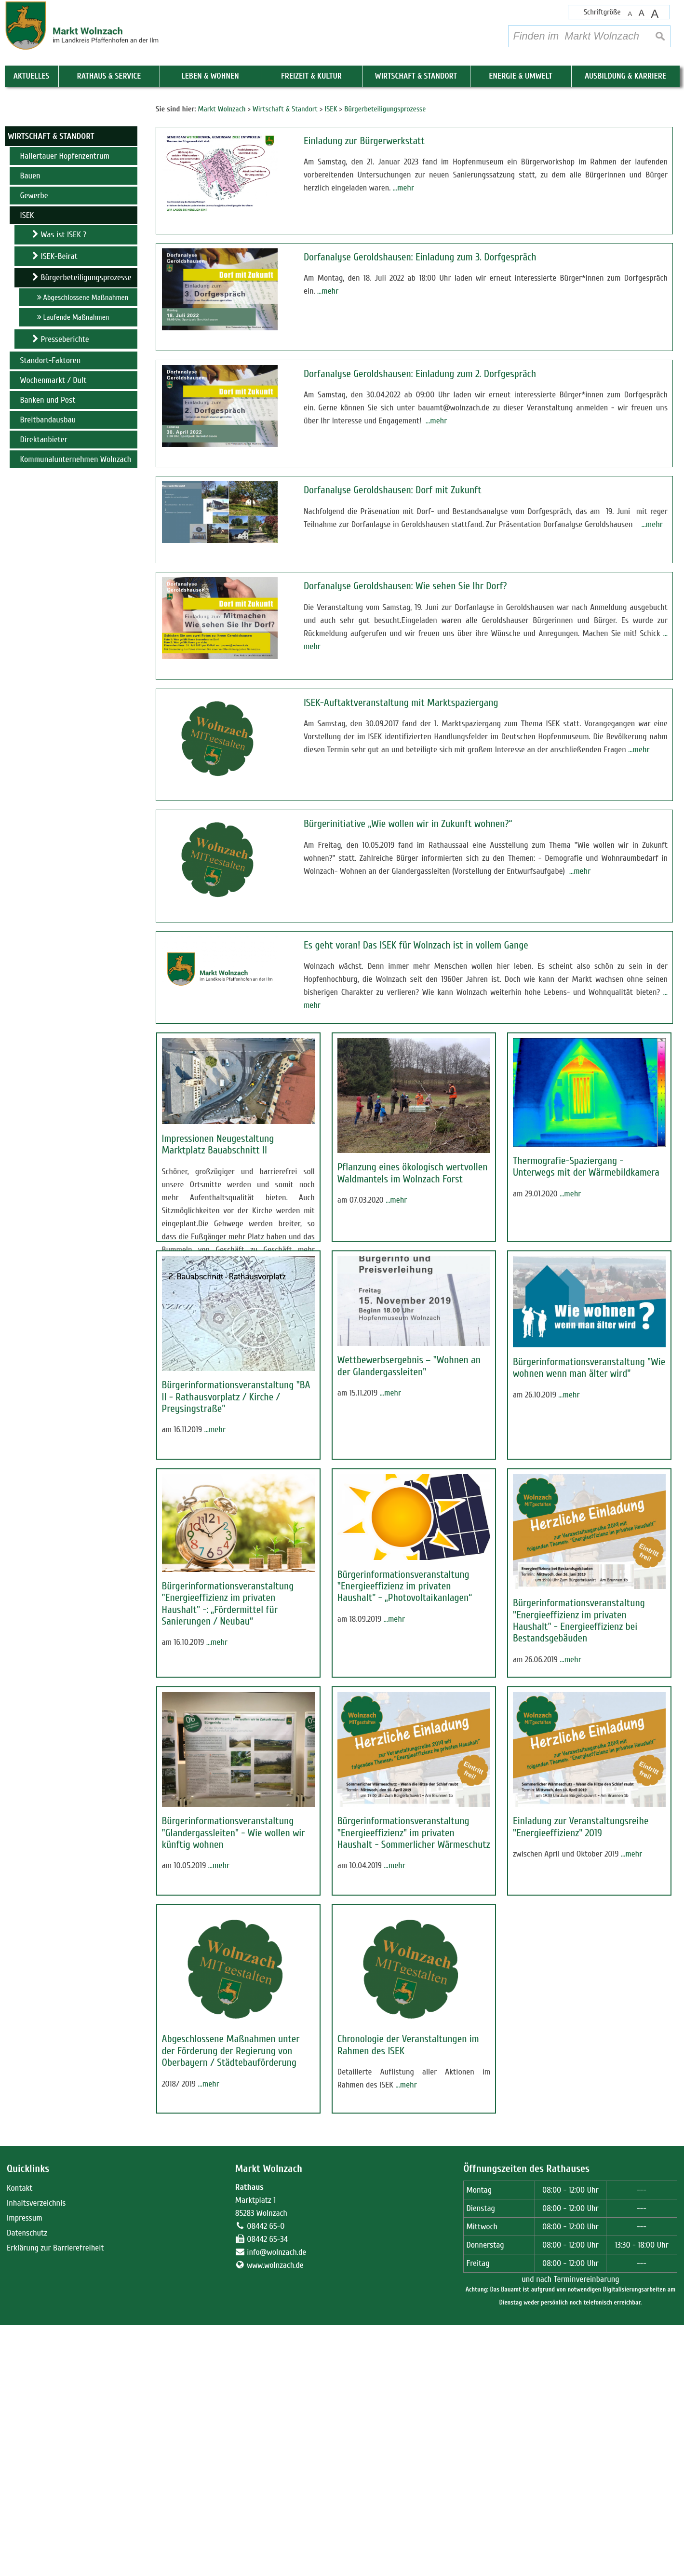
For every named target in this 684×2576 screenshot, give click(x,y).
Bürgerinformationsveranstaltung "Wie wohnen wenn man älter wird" (589, 1418)
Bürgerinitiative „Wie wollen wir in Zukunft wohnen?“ (408, 824)
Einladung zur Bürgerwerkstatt (364, 141)
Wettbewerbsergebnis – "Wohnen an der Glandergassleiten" (409, 1416)
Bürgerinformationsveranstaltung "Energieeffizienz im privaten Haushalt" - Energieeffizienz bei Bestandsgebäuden (579, 1721)
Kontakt (19, 2439)
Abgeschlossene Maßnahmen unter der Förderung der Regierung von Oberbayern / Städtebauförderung (231, 2252)
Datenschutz (27, 2484)
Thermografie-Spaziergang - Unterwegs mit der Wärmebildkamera (586, 1167)
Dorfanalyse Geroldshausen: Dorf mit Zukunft (393, 490)
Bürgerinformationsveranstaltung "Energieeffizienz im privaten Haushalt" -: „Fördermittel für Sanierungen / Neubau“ (228, 1704)
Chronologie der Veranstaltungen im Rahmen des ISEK (408, 2246)
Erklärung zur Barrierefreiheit (55, 2499)
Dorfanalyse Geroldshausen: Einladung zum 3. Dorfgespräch (420, 257)
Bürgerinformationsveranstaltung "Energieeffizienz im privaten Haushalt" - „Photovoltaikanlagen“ (404, 1687)
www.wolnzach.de (275, 2516)
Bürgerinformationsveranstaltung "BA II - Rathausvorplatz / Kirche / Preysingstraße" (236, 1447)
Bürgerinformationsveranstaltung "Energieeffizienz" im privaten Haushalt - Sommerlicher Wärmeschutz (413, 1984)
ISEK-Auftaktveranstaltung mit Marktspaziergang (401, 703)
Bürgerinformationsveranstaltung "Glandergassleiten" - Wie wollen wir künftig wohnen (233, 1984)
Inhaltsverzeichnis (36, 2454)
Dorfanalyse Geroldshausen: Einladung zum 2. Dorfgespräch (420, 374)
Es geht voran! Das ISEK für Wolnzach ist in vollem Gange (416, 945)
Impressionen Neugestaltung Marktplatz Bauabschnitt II (218, 1144)
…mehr (403, 188)
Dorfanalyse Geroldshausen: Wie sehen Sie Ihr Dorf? (405, 586)
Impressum (24, 2469)
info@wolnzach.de (276, 2503)
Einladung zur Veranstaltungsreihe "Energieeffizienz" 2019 (580, 1978)
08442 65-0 (265, 2477)
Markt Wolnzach (268, 2420)
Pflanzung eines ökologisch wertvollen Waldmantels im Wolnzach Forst (412, 1173)
